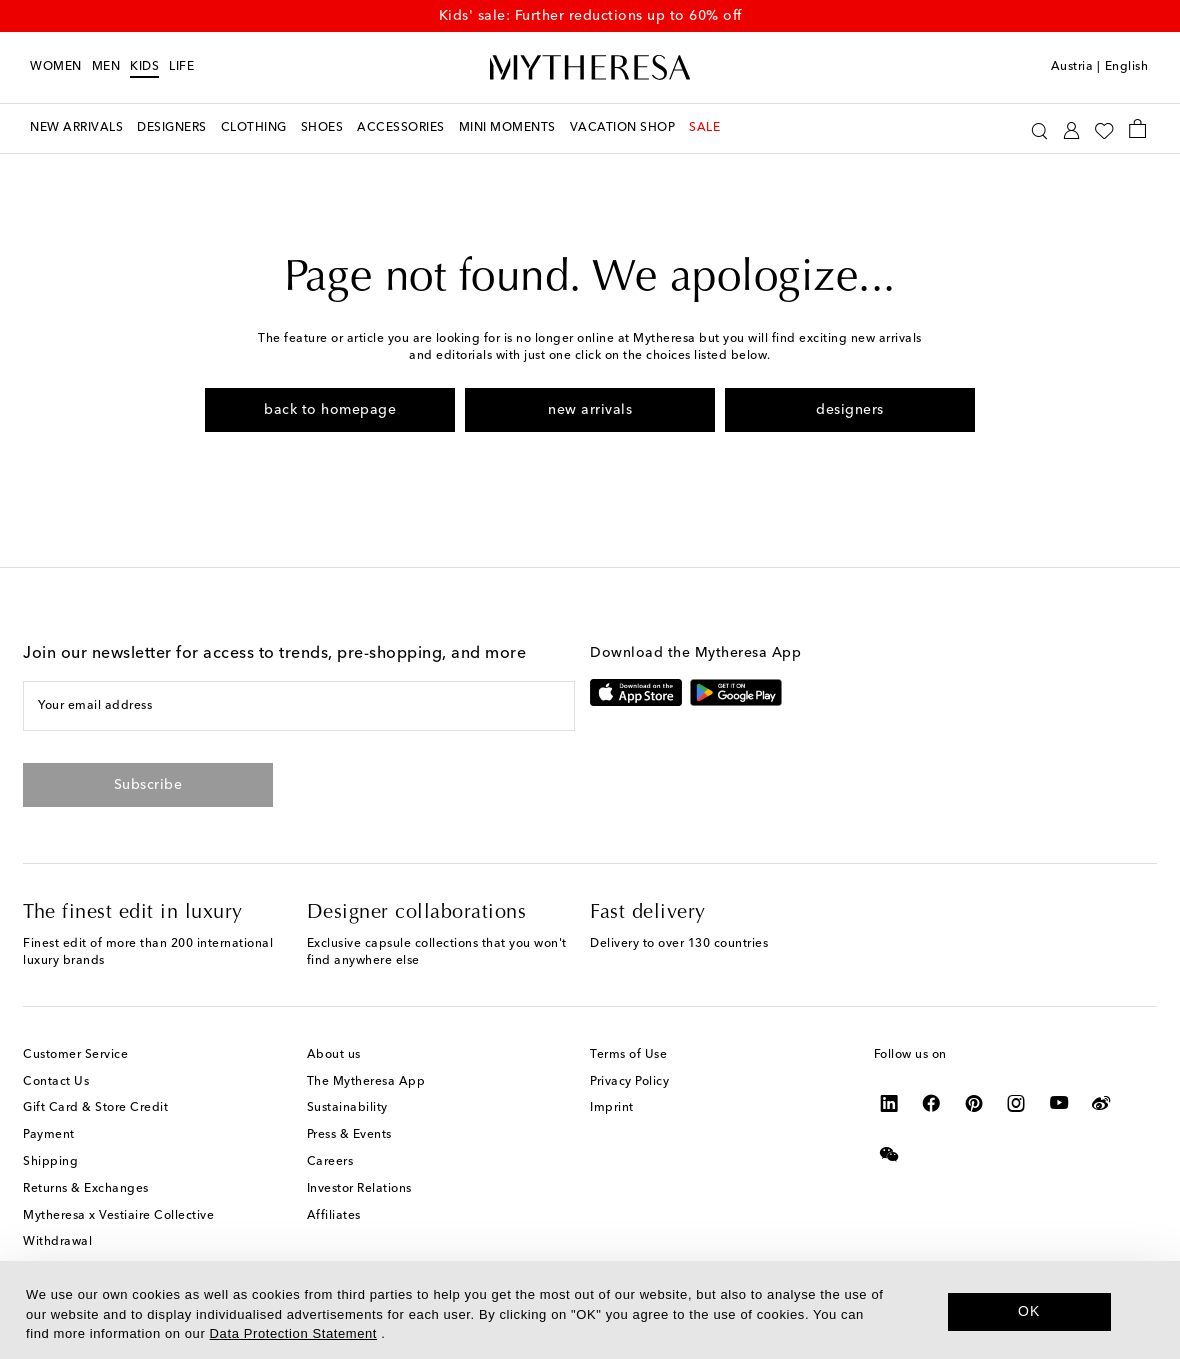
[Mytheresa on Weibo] (1101, 1103)
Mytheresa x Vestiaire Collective (118, 1216)
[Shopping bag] (1137, 128)
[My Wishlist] (1104, 129)
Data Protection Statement (293, 1333)
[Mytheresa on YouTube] (1059, 1103)
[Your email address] (298, 706)
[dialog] (590, 1310)
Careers (330, 1162)
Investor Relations (359, 1189)
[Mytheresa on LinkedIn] (889, 1103)
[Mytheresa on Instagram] (1016, 1103)
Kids (144, 67)
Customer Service (75, 1055)
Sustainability (347, 1108)
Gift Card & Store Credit (95, 1108)
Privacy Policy (629, 1082)
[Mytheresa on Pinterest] (974, 1103)
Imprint (612, 1108)
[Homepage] (590, 68)
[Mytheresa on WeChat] (889, 1154)
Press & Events (349, 1135)
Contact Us (56, 1082)
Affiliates (334, 1216)
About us (334, 1055)
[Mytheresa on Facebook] (931, 1103)
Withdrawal (57, 1242)
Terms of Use (628, 1055)
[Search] (1039, 128)
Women (56, 67)
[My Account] (1071, 128)
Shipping (50, 1162)
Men (106, 67)
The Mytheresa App (366, 1082)
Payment (49, 1135)
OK (1029, 1311)
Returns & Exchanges (86, 1189)
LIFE (181, 67)
